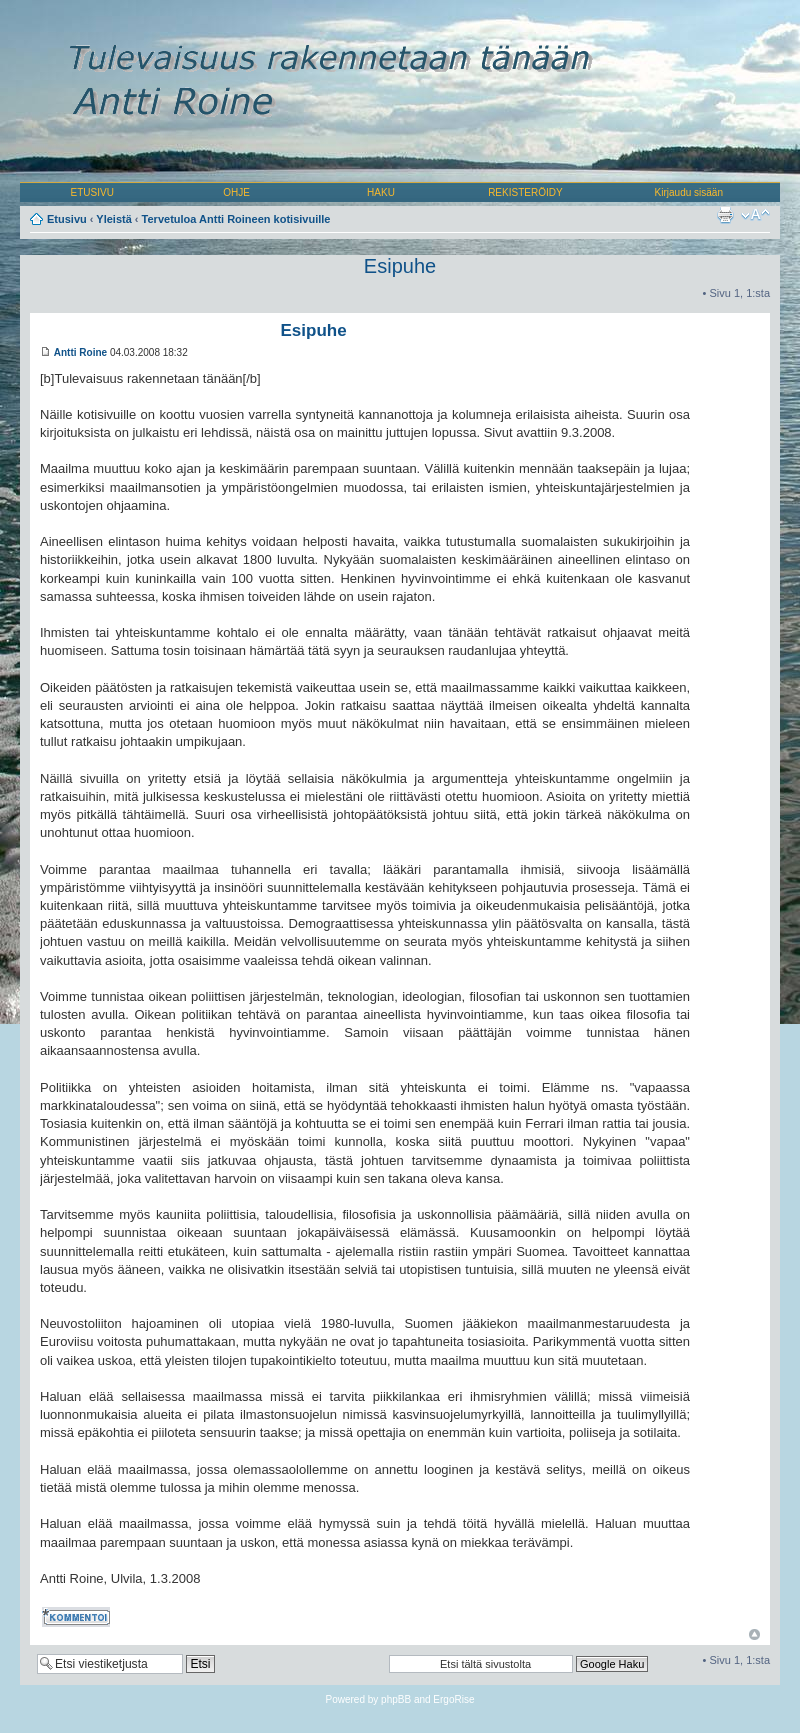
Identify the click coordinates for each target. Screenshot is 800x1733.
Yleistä (113, 219)
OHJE (236, 192)
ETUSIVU (92, 192)
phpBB (396, 1699)
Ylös (754, 1634)
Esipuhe (400, 266)
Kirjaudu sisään (689, 192)
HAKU (381, 192)
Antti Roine (80, 352)
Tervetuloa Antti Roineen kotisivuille (236, 219)
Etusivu (67, 219)
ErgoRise (453, 1699)
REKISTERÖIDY (525, 192)
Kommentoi (78, 1617)
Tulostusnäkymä (725, 215)
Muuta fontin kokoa (755, 215)
